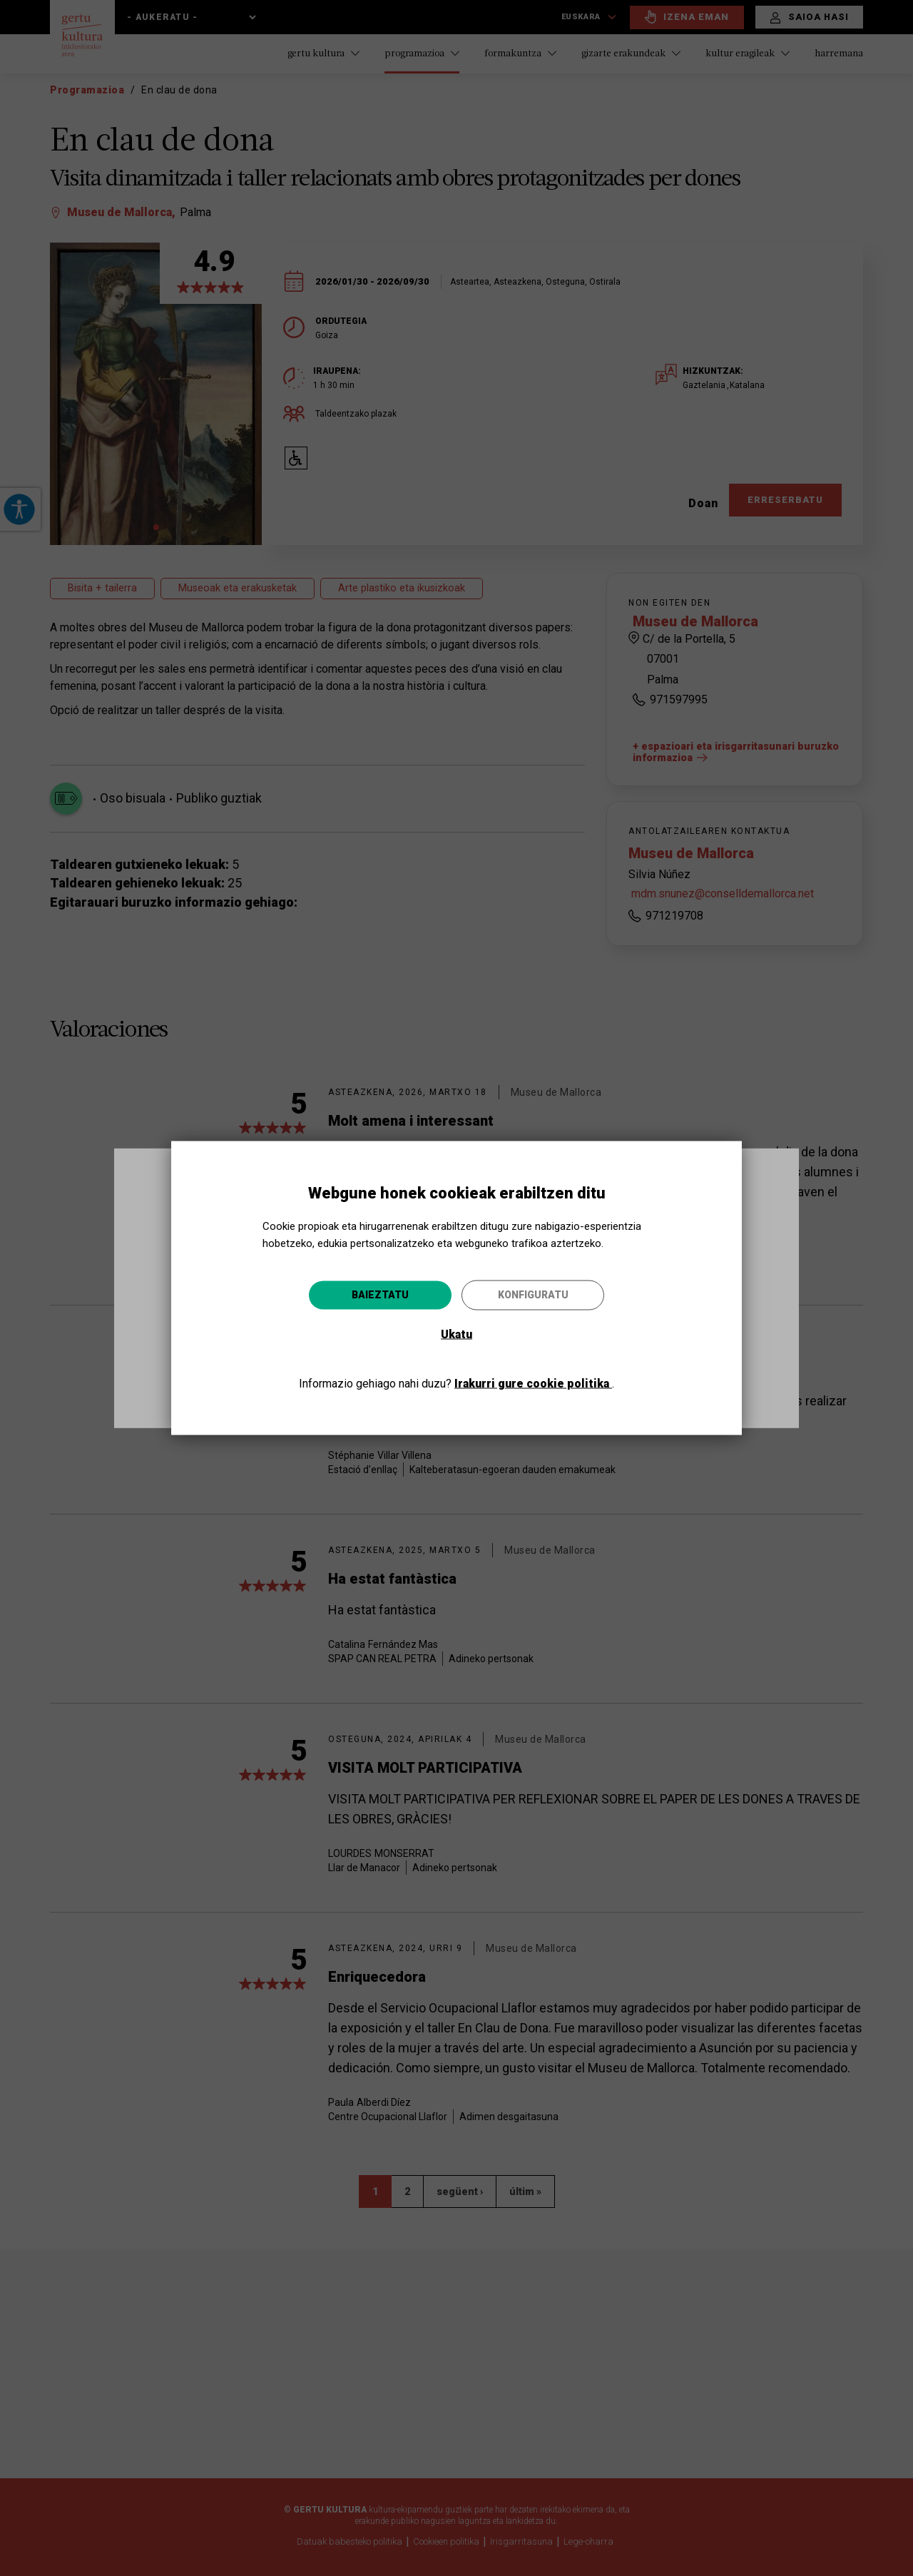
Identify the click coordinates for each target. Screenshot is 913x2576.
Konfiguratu (533, 1294)
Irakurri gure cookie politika (533, 1383)
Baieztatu (380, 1294)
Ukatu (456, 1333)
